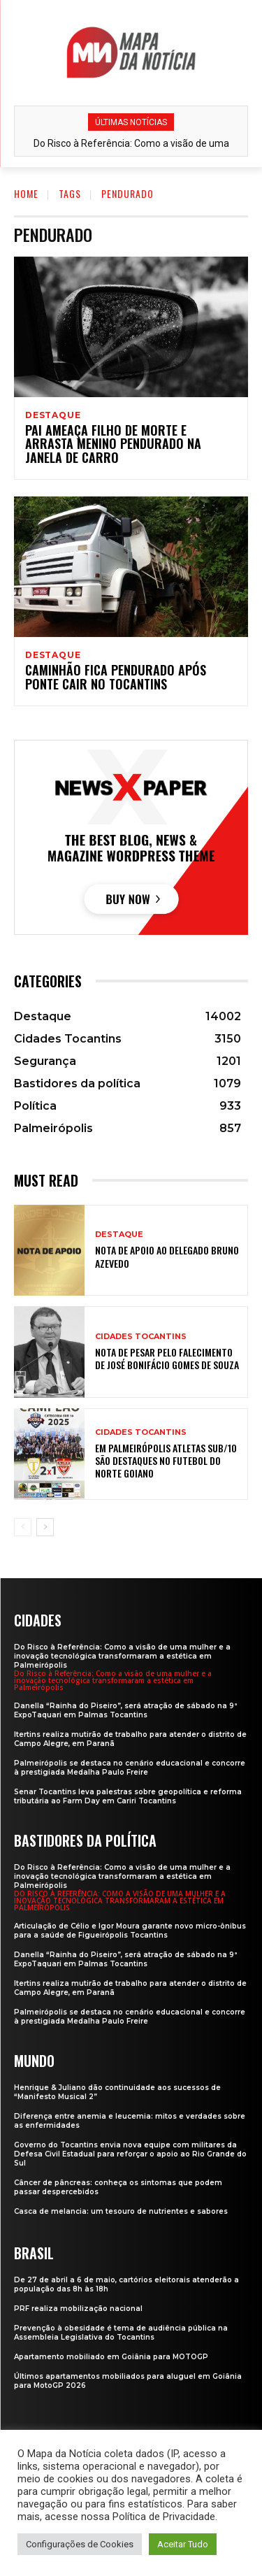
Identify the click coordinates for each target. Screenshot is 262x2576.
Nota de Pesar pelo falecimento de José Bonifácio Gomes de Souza (167, 1358)
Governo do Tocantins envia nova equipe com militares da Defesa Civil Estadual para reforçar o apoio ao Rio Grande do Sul (130, 2154)
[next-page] (45, 1527)
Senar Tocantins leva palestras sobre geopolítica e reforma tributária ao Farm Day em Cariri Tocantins (128, 1796)
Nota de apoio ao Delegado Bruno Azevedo (167, 1256)
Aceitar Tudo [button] (182, 2544)
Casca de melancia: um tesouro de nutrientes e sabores (121, 2211)
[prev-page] (22, 1527)
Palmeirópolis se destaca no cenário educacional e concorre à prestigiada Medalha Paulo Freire (129, 1768)
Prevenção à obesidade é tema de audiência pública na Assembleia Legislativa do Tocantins (121, 2333)
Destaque (52, 415)
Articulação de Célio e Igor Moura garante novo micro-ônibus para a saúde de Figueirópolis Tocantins (130, 1931)
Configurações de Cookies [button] (79, 2544)
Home (26, 193)
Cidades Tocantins (141, 1336)
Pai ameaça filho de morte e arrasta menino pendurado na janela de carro (113, 444)
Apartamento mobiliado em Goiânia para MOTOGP (111, 2356)
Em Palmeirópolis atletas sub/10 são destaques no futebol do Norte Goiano (166, 1460)
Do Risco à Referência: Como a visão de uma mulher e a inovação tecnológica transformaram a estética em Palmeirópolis (122, 1656)
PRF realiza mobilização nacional (78, 2308)
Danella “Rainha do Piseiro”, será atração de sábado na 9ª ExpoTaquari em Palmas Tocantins (126, 1710)
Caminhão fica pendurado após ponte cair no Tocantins (115, 677)
